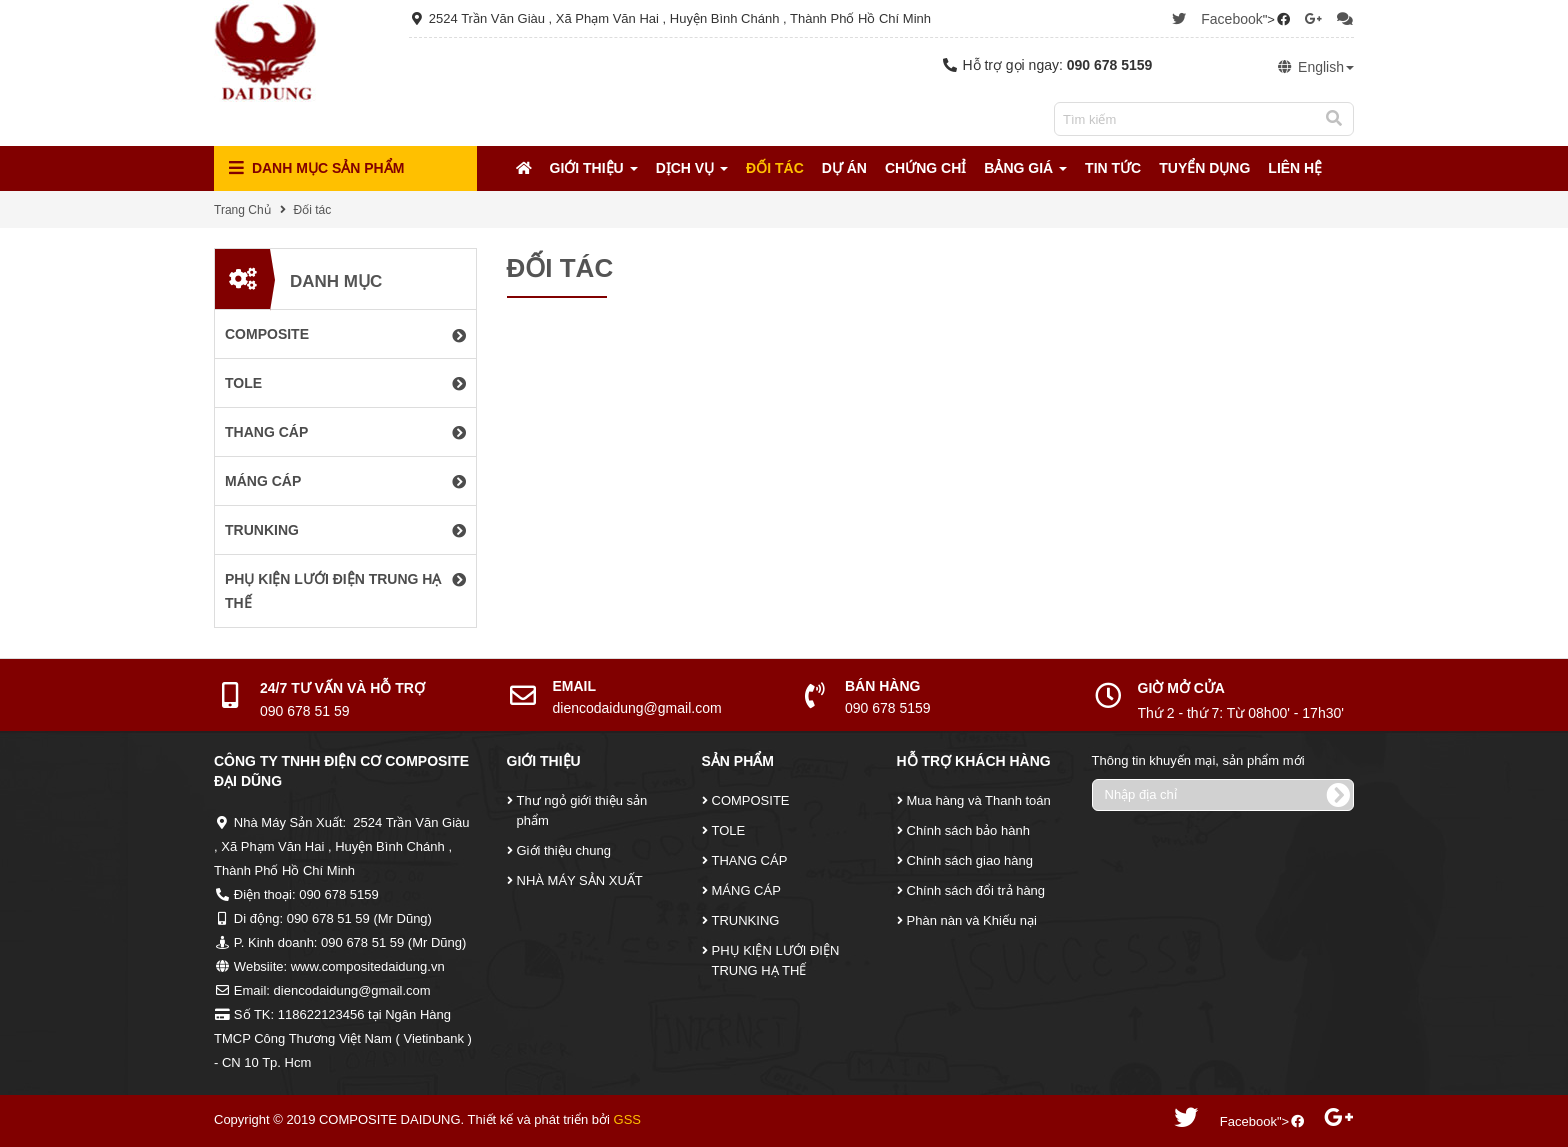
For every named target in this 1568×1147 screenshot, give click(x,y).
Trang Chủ (242, 210)
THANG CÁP (750, 860)
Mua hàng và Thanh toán (979, 800)
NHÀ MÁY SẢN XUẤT (580, 880)
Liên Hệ (1295, 168)
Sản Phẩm (738, 761)
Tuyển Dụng (1204, 168)
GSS (627, 1119)
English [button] (1315, 67)
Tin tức (1113, 168)
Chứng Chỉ (925, 168)
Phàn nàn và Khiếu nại (972, 920)
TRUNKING (746, 920)
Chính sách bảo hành (968, 830)
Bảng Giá (1025, 168)
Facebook (1231, 19)
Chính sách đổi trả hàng (976, 890)
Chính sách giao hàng (970, 860)
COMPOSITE (751, 800)
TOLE (729, 830)
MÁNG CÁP (746, 890)
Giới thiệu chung (564, 850)
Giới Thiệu (594, 168)
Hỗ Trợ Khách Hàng (974, 761)
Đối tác (775, 168)
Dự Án (844, 168)
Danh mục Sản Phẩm (316, 168)
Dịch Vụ (692, 168)
